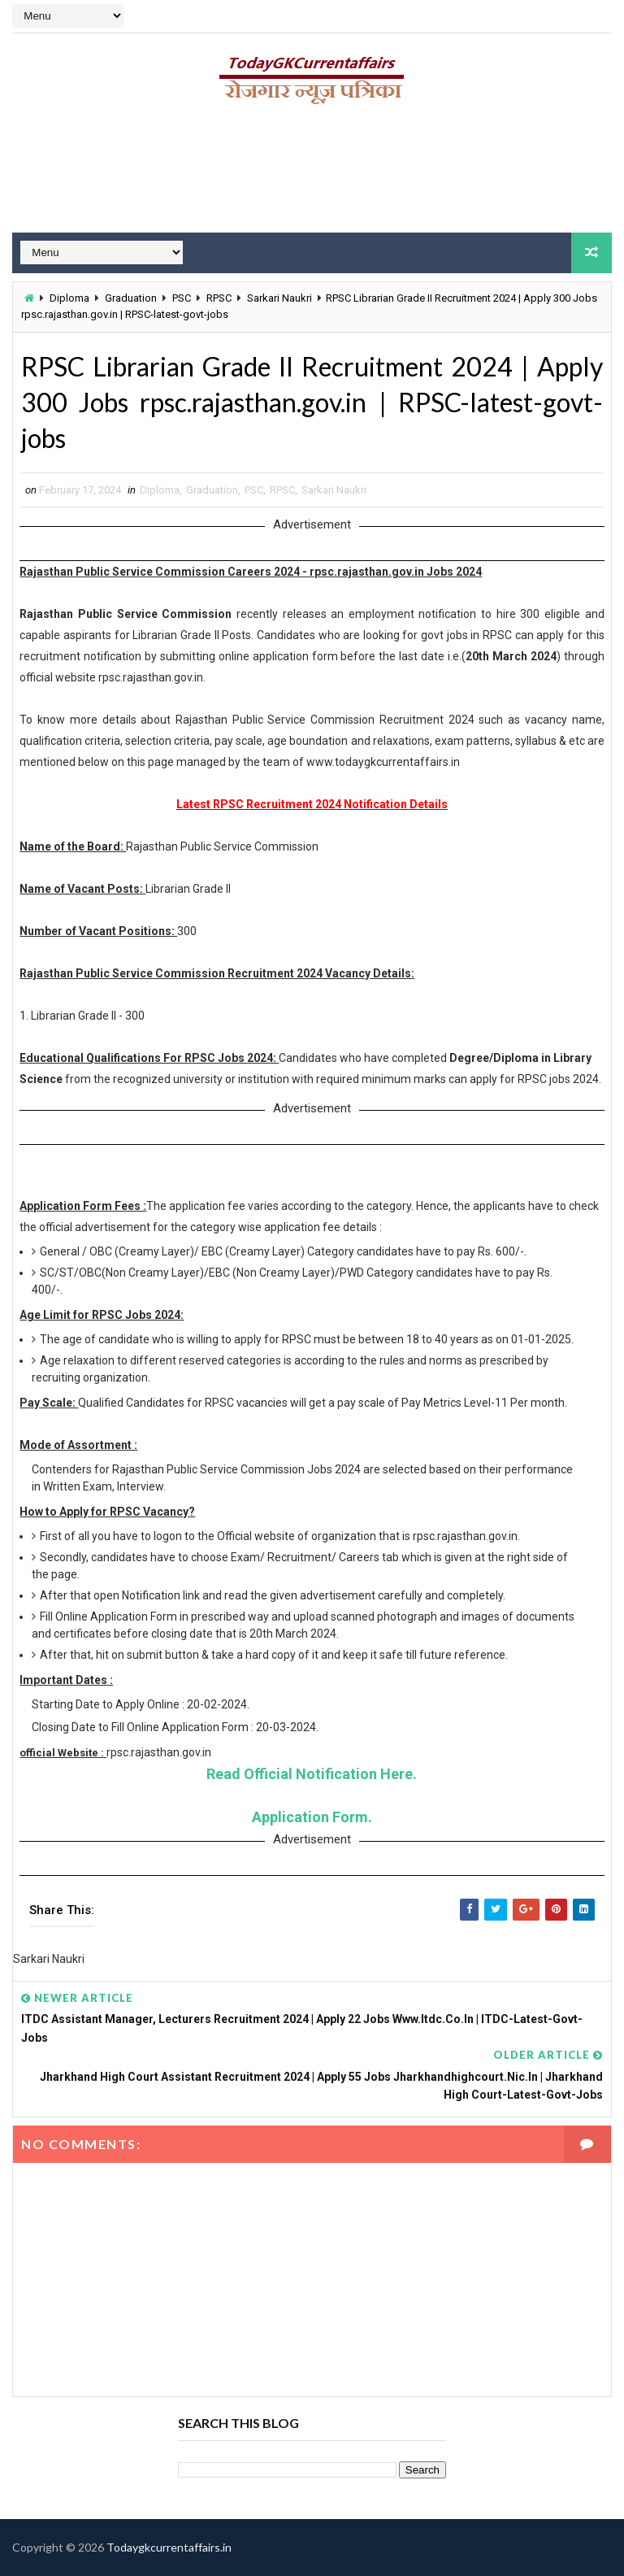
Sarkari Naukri (279, 298)
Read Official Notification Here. (311, 1773)
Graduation (131, 298)
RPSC (219, 298)
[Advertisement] (312, 174)
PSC (181, 298)
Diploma (69, 298)
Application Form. (312, 1816)
